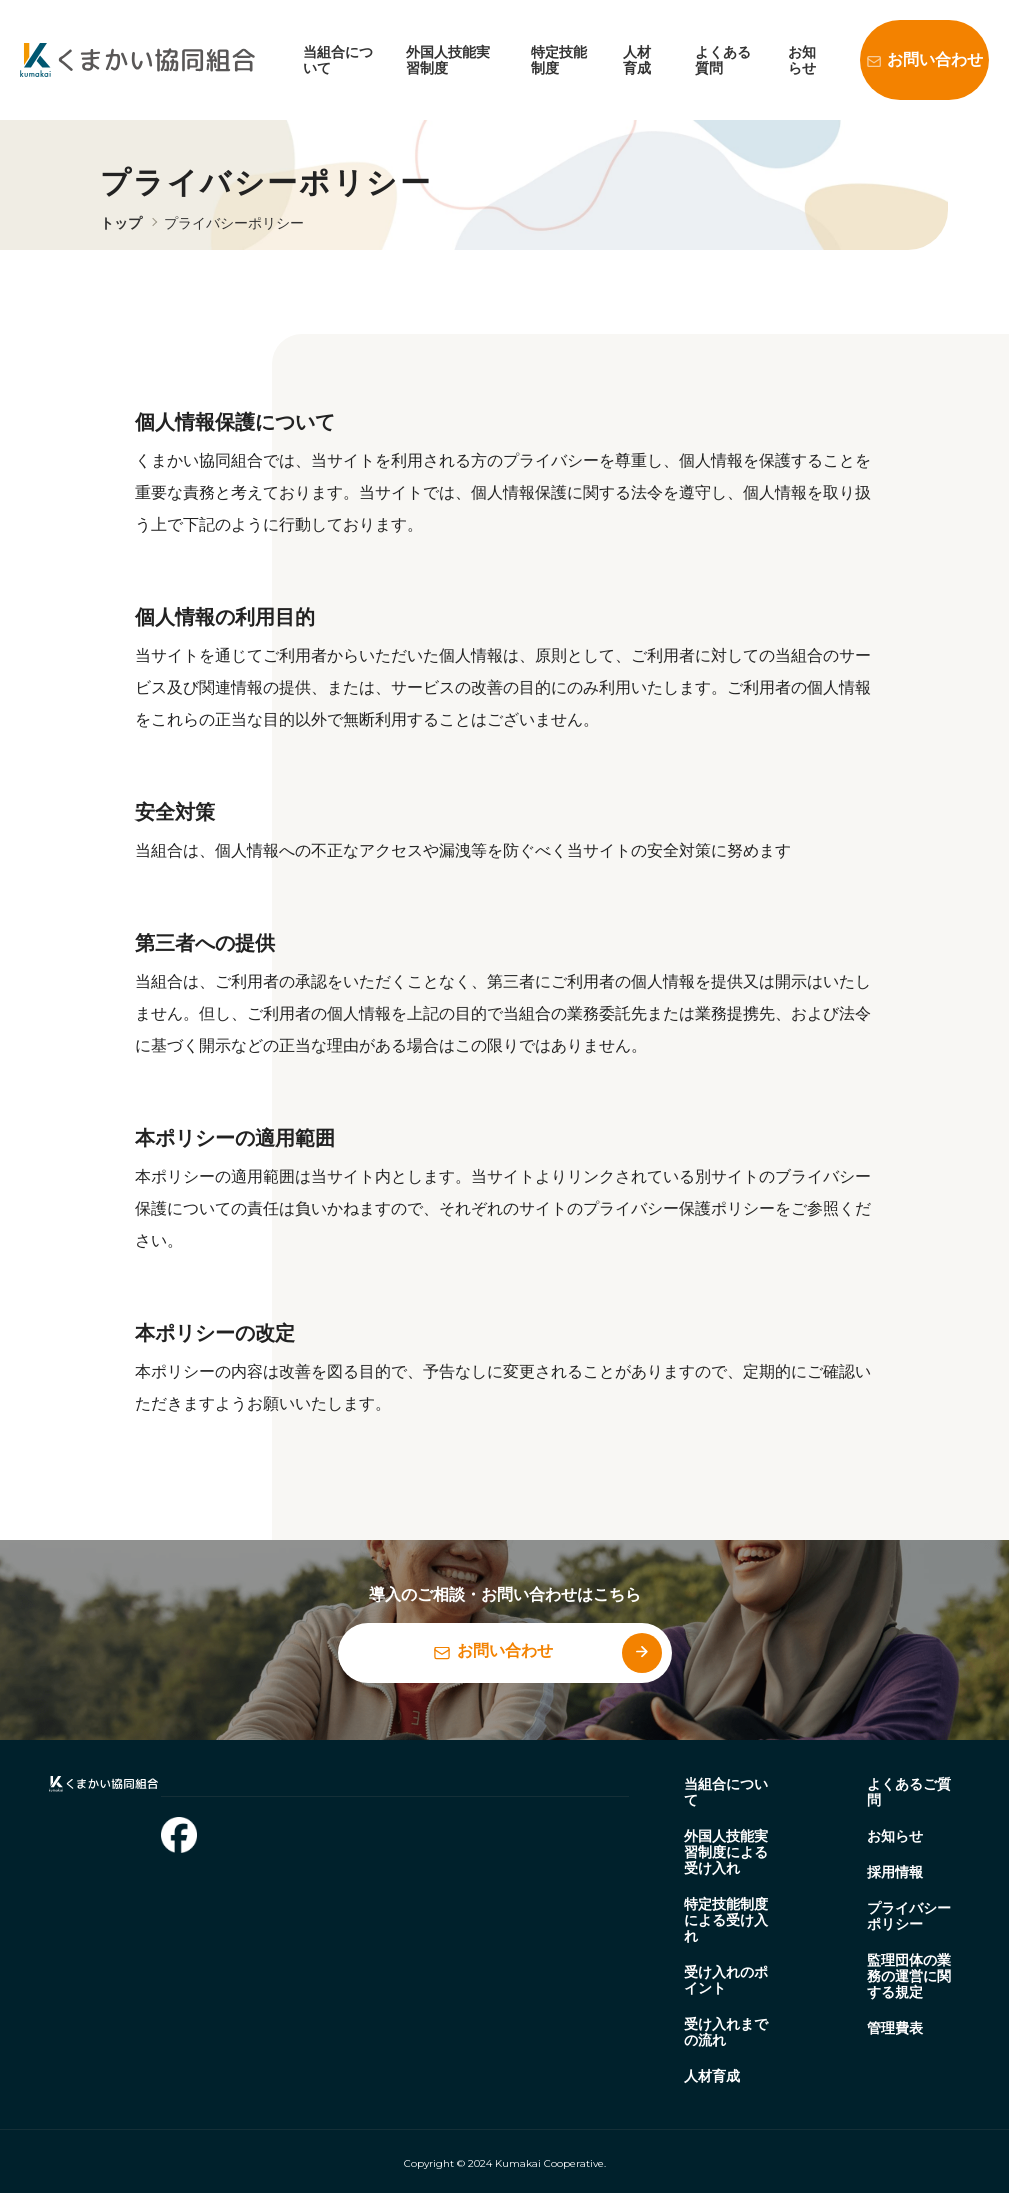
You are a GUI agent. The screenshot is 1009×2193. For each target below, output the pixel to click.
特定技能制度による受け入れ (726, 1920)
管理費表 (895, 2028)
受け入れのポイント (726, 1980)
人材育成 (637, 60)
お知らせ (802, 60)
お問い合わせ (935, 59)
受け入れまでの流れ (726, 2032)
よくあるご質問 (909, 1792)
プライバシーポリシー (234, 223)
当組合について (726, 1792)
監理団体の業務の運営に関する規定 (909, 1976)
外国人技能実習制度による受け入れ (726, 1852)
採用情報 (895, 1872)
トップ (121, 223)
